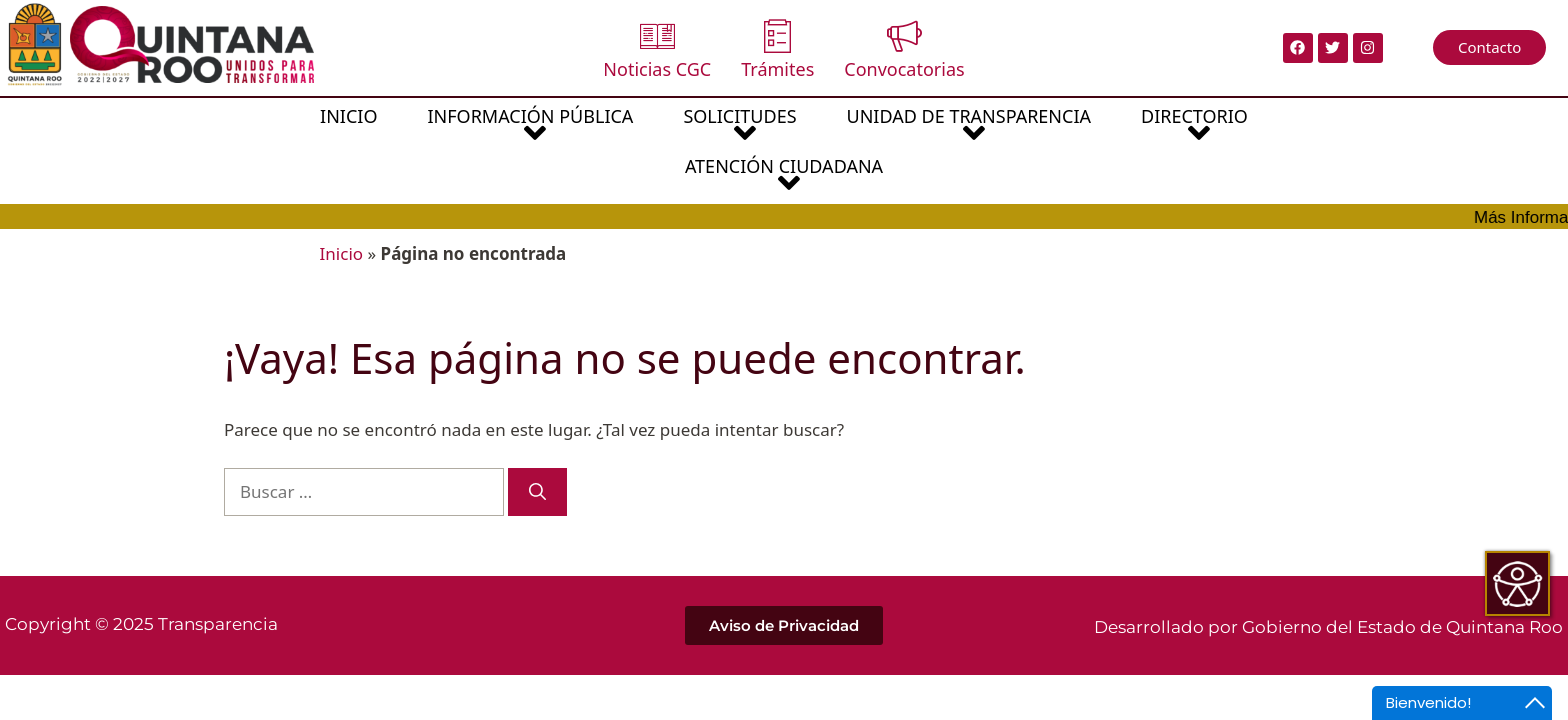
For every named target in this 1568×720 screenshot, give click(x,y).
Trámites (777, 49)
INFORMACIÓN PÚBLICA (406, 127)
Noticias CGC (657, 49)
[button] (406, 126)
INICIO (224, 116)
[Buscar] (537, 442)
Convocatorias (904, 49)
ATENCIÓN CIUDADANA (1273, 127)
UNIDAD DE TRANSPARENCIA (844, 127)
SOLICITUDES (615, 127)
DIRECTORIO (1070, 127)
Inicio (342, 203)
